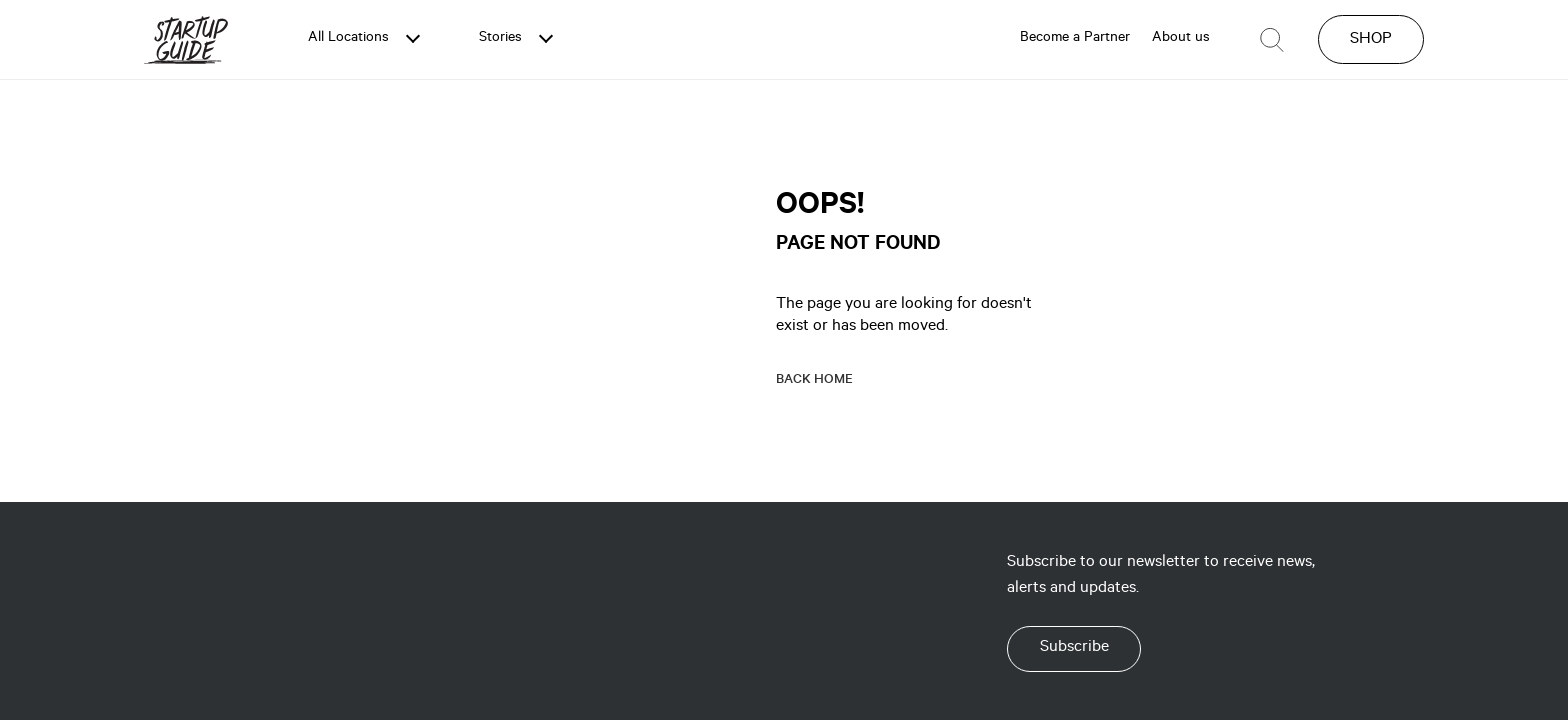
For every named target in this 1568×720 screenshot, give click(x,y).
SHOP (1371, 40)
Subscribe (1074, 648)
